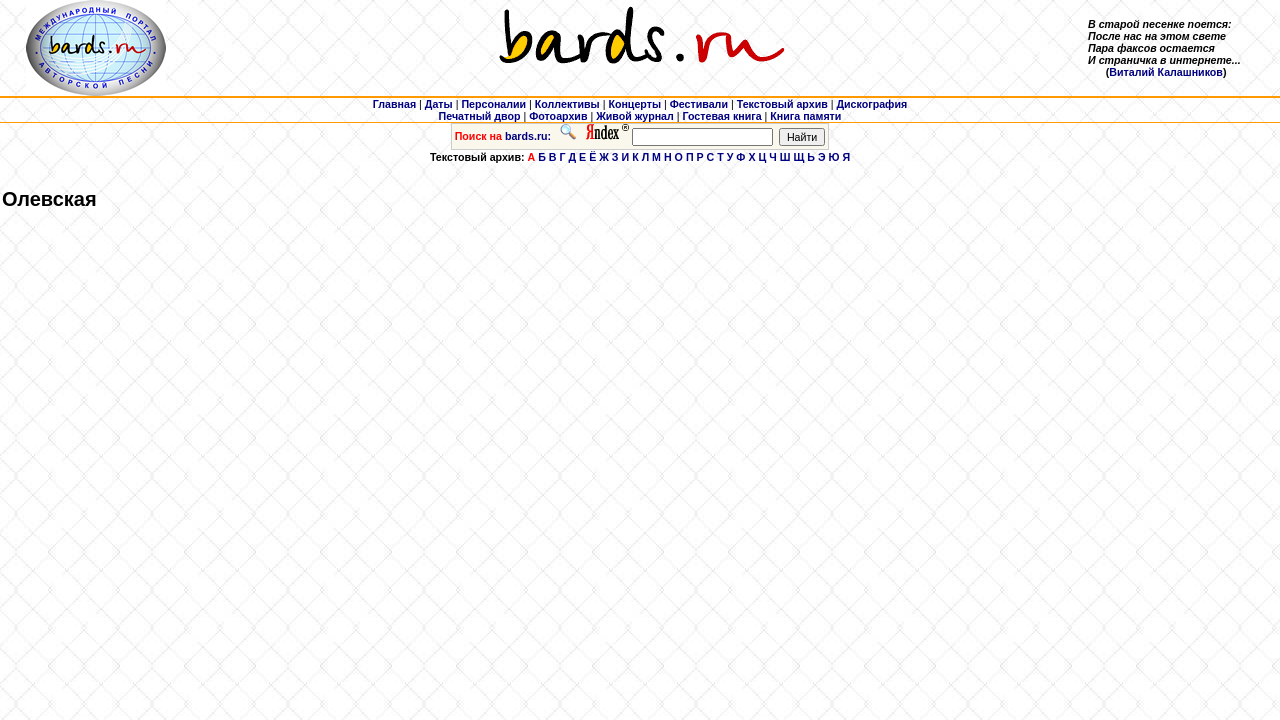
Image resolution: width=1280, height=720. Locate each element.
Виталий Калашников (1166, 72)
